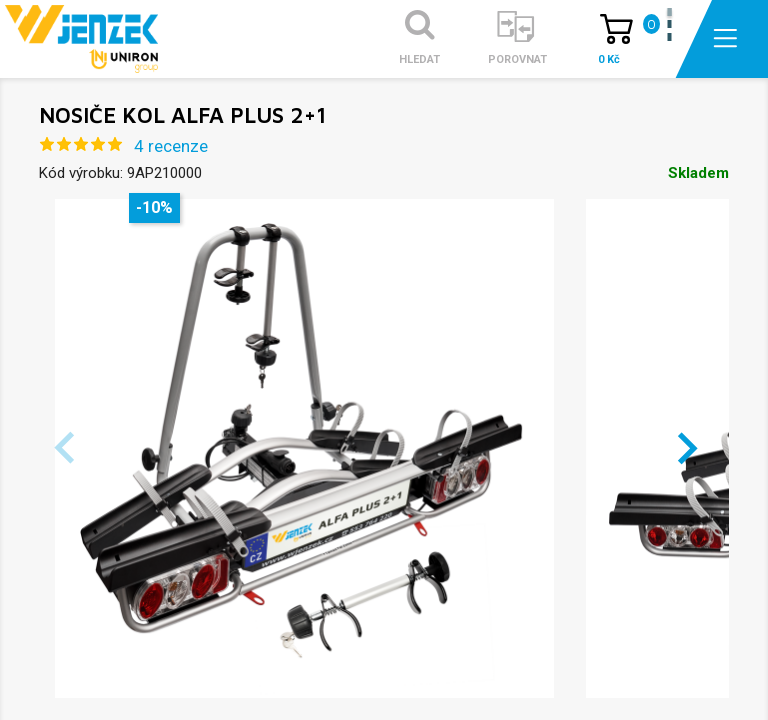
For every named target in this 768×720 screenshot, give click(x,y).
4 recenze (171, 146)
